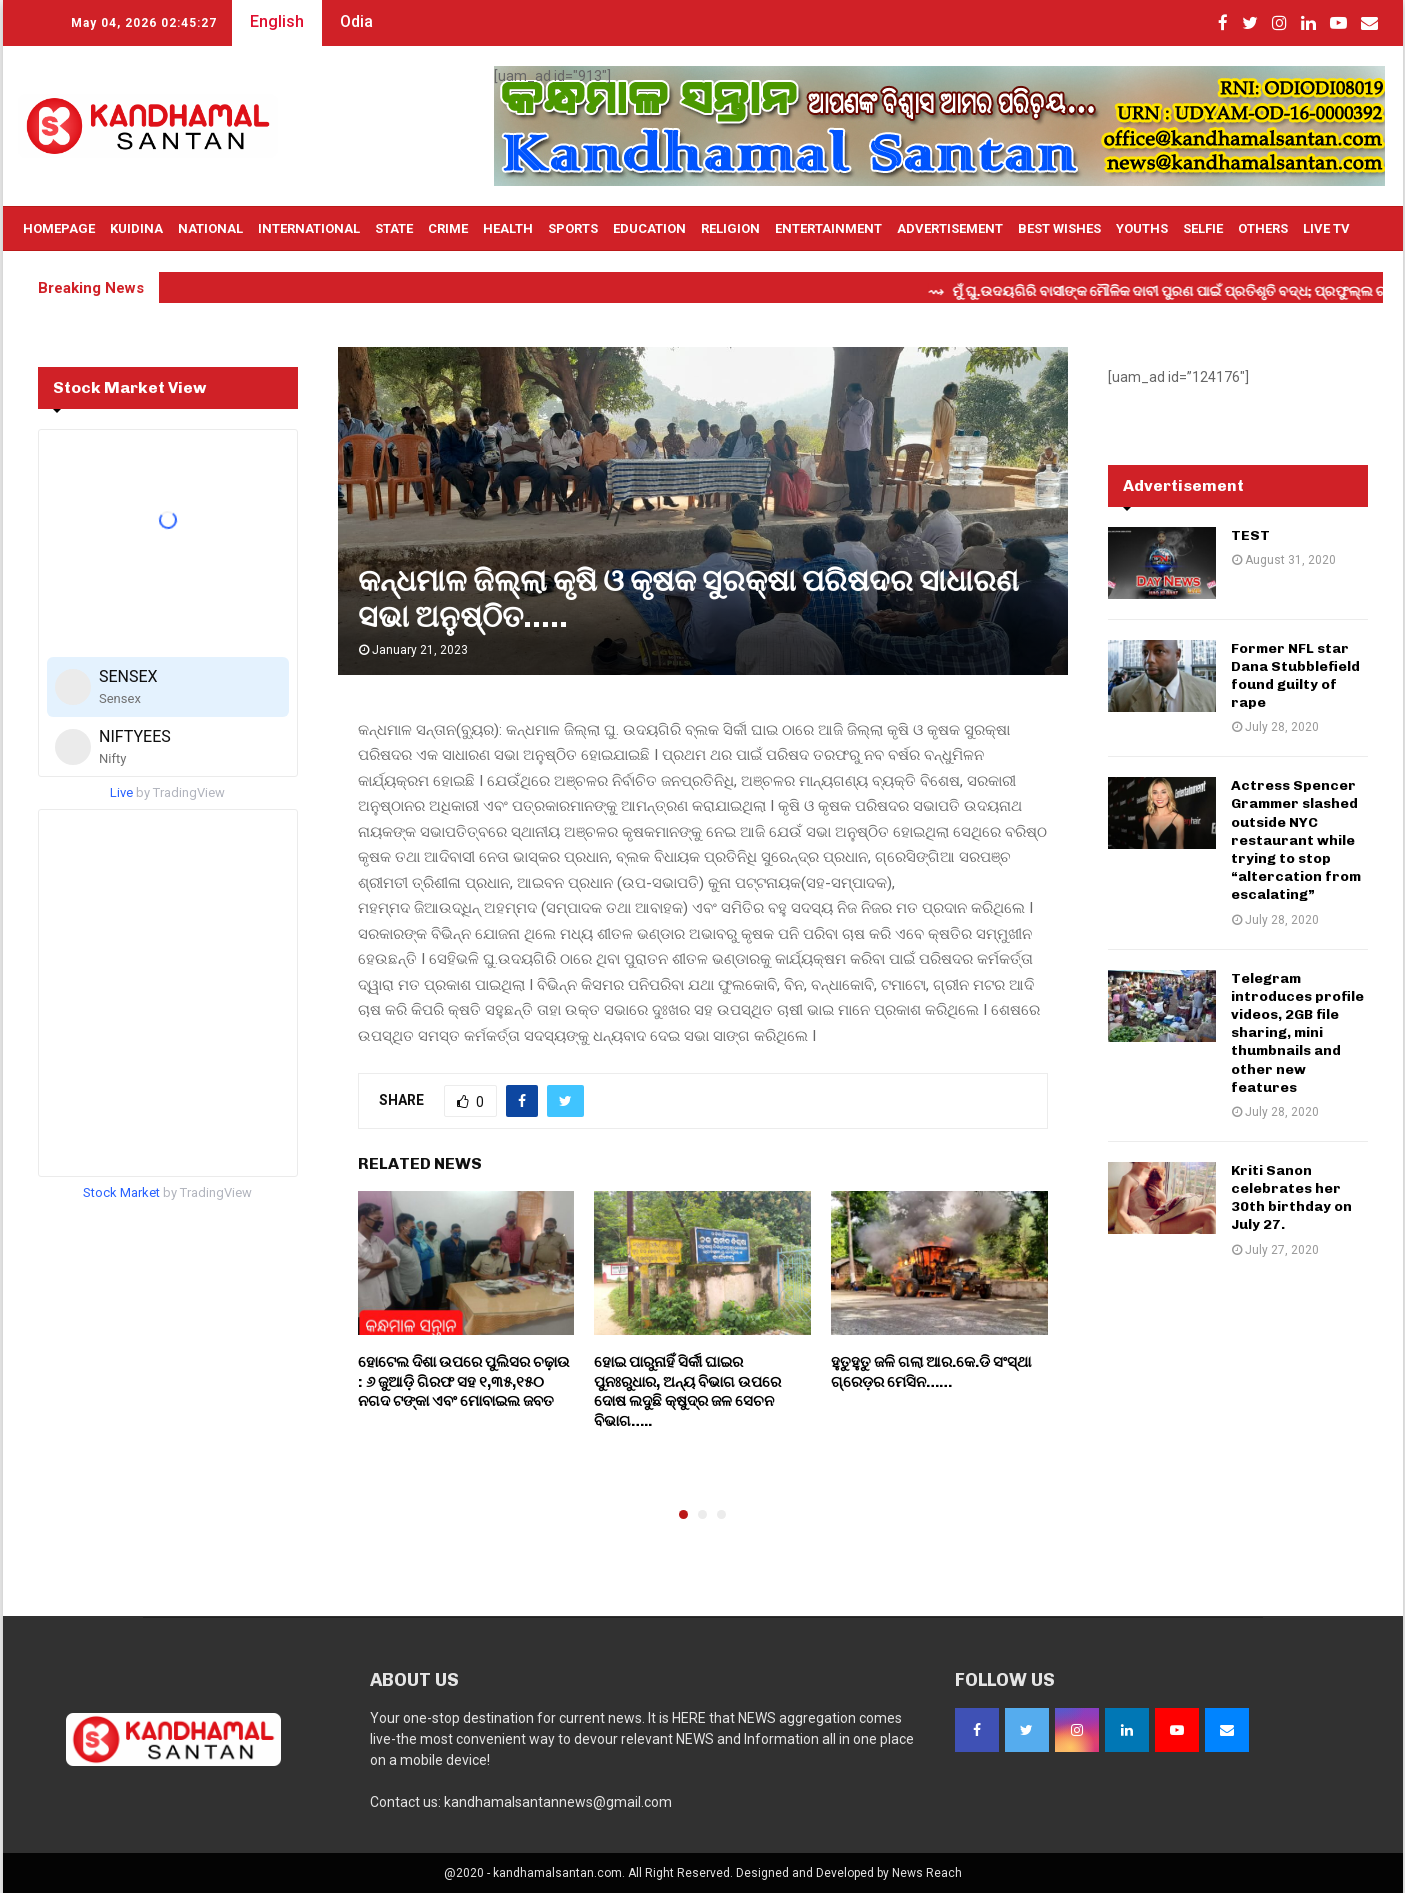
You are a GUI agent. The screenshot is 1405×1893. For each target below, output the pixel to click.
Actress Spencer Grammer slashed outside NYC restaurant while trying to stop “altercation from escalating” (1296, 840)
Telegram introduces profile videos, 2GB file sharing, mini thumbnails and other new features (1297, 1033)
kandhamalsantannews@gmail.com (558, 1802)
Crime (448, 228)
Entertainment (828, 228)
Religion (730, 228)
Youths (1142, 228)
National (210, 228)
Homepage (59, 228)
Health (508, 228)
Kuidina (136, 228)
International (309, 228)
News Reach (927, 1873)
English (277, 21)
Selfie (1203, 228)
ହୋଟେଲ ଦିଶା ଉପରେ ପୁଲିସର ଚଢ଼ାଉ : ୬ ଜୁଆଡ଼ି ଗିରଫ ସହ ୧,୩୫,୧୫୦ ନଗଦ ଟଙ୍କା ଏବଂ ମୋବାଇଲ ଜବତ (464, 1381)
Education (649, 228)
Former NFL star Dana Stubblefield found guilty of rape (1295, 676)
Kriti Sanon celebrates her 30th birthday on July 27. (1291, 1198)
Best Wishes (1059, 228)
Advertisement (950, 228)
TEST (1250, 535)
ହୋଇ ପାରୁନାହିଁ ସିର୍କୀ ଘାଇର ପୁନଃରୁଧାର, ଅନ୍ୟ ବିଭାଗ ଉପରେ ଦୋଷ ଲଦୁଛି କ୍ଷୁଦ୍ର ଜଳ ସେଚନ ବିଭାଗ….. (687, 1391)
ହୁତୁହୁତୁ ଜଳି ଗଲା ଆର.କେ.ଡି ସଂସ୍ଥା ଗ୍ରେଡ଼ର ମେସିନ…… (931, 1372)
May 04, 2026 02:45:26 (144, 23)
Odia (356, 21)
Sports (573, 228)
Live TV (1326, 228)
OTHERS (1263, 228)
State (394, 228)
